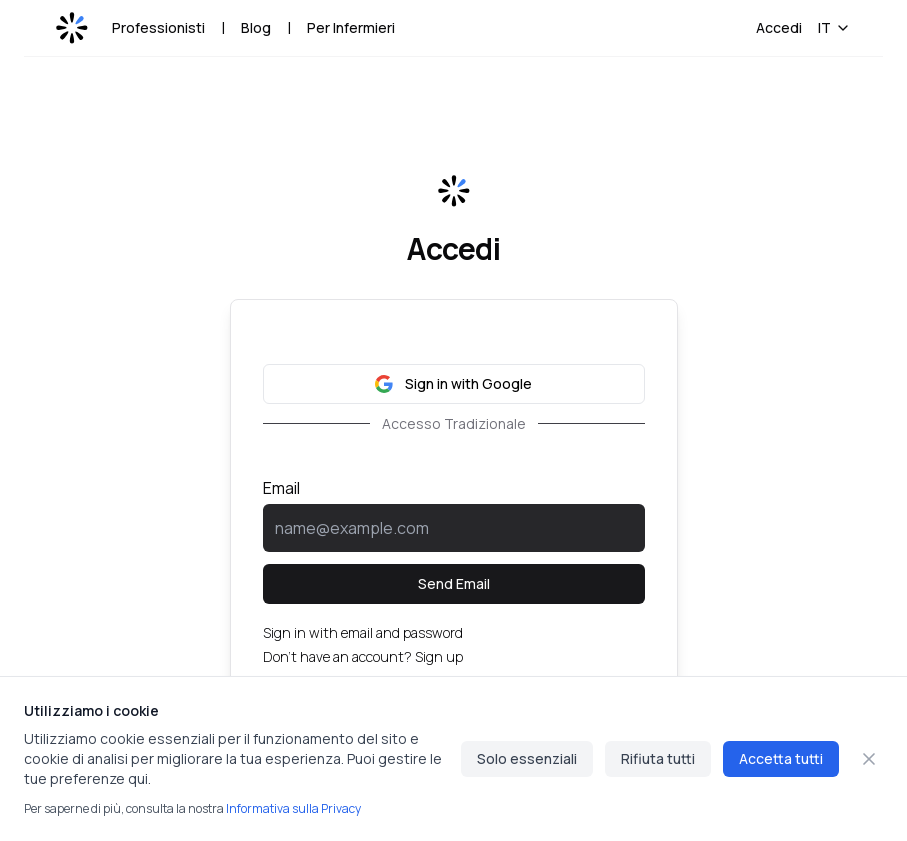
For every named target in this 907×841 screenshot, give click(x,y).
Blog (256, 27)
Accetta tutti (781, 758)
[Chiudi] (869, 759)
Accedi (779, 27)
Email (281, 488)
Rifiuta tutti (658, 758)
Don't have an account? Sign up (363, 656)
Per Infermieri (351, 27)
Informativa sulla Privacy (293, 808)
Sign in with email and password (363, 632)
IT (834, 27)
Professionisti (158, 27)
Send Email (454, 583)
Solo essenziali (527, 758)
